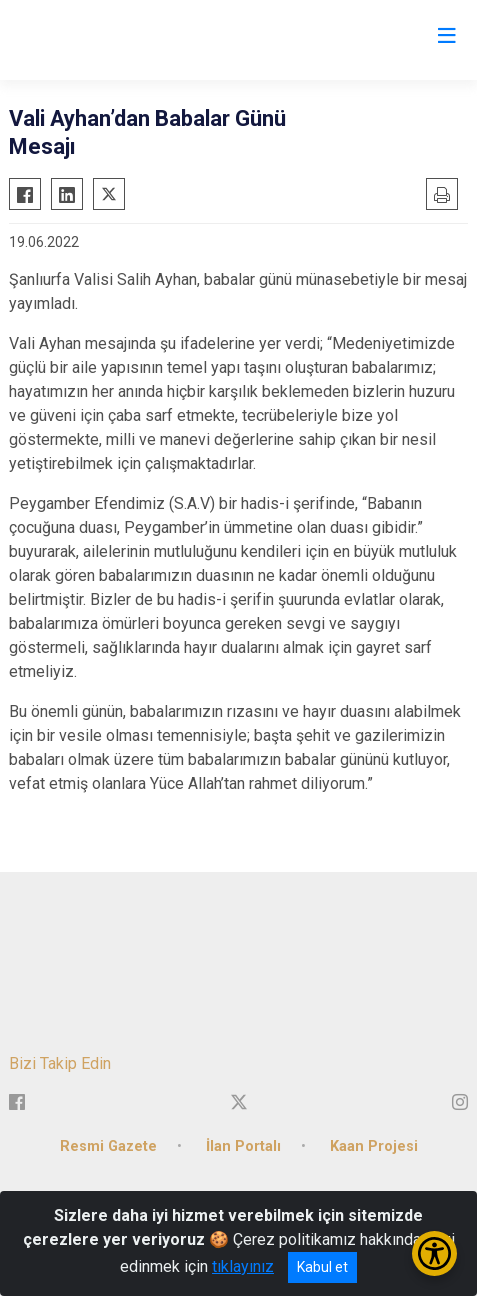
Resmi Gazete (108, 1146)
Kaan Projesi (374, 1146)
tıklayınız (243, 1266)
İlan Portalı (243, 1146)
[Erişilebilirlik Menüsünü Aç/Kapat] (434, 1253)
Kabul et (322, 1267)
